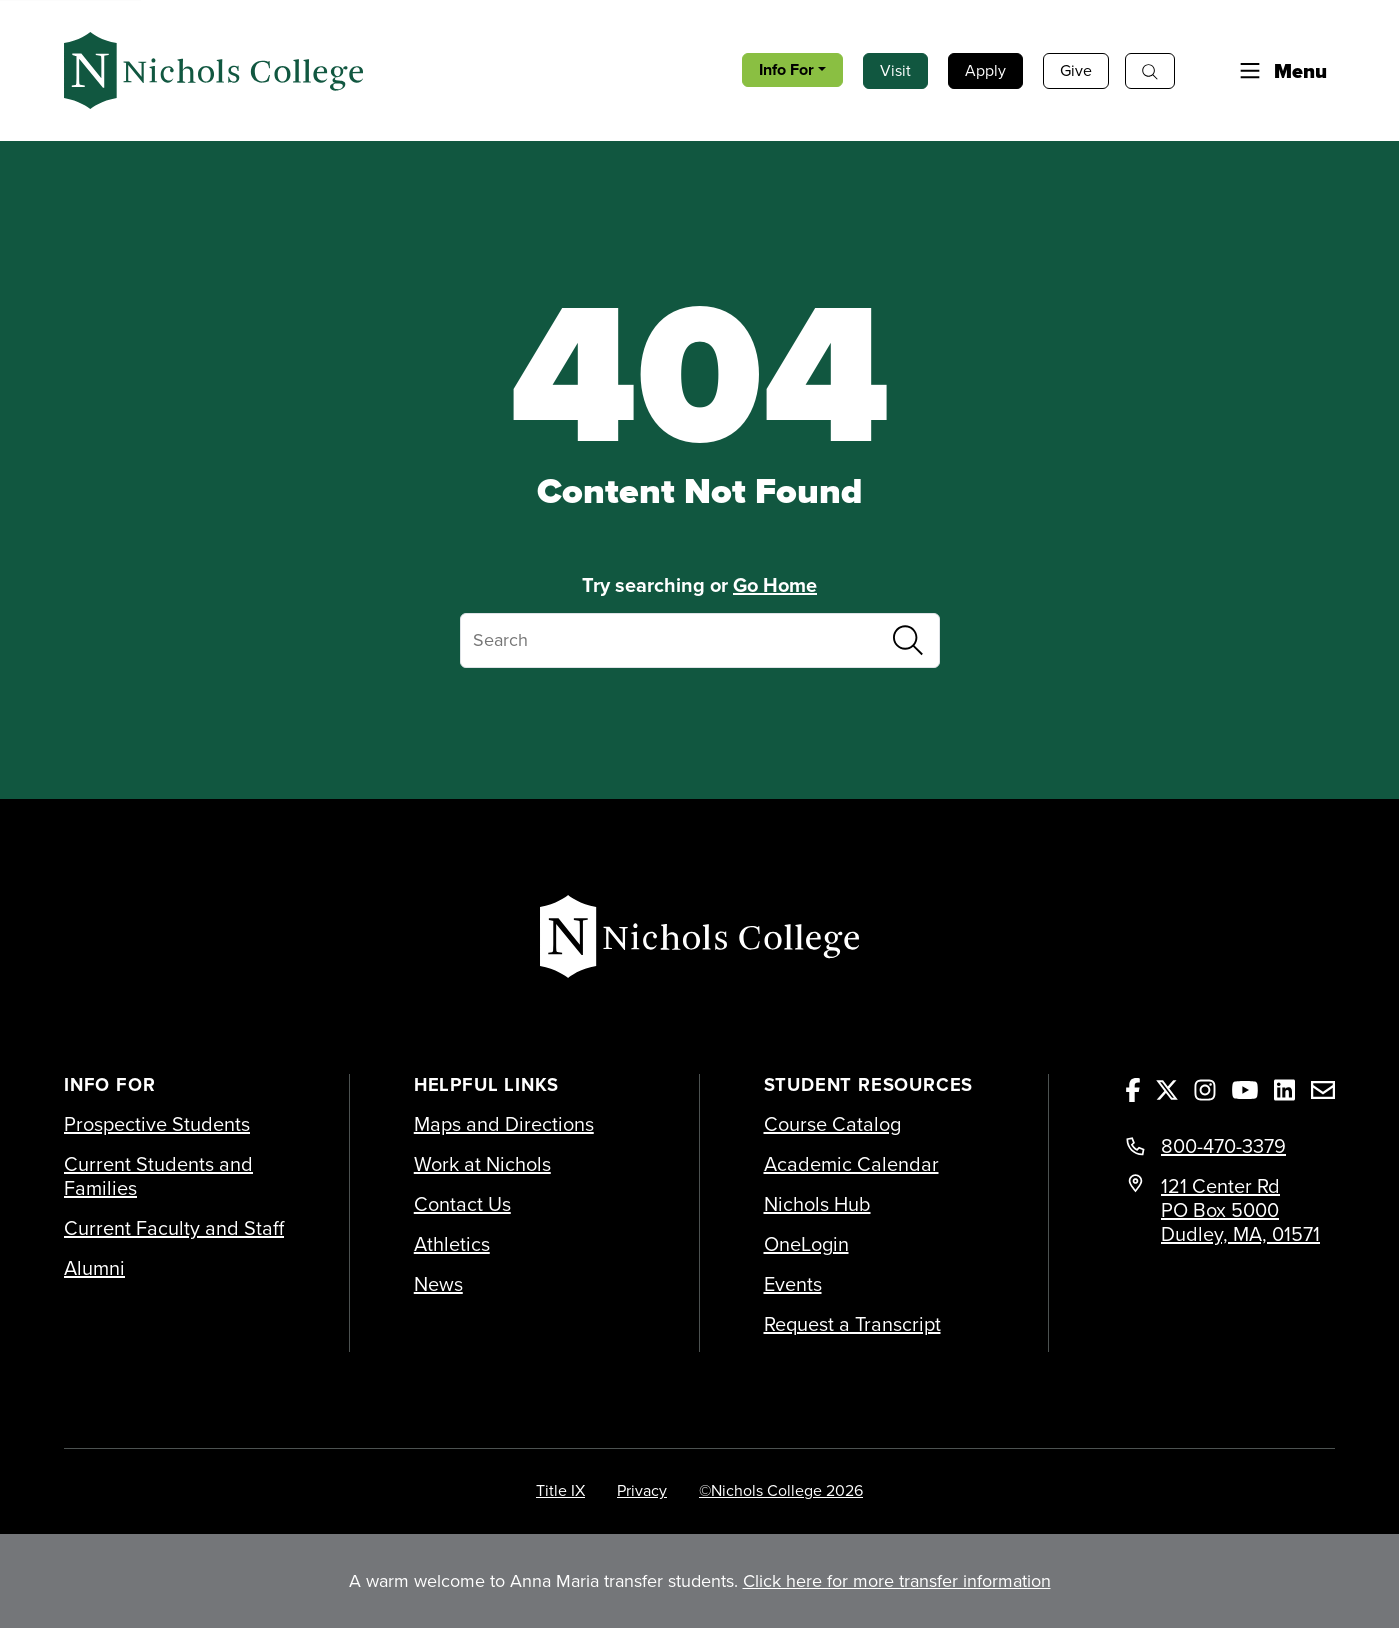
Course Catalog (832, 1124)
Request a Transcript (852, 1324)
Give (1076, 70)
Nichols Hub (817, 1204)
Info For (786, 69)
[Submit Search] (908, 640)
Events (793, 1284)
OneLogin (806, 1244)
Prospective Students (157, 1124)
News (438, 1284)
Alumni (94, 1268)
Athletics (452, 1244)
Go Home (775, 584)
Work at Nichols (482, 1164)
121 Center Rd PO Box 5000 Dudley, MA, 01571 (1240, 1209)
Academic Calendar (851, 1164)
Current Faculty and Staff (174, 1228)
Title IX (560, 1490)
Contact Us (462, 1204)
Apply (985, 70)
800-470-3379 (1223, 1146)
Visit (895, 70)
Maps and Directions (504, 1124)
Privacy (642, 1490)
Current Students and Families (158, 1176)
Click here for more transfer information (897, 1580)
